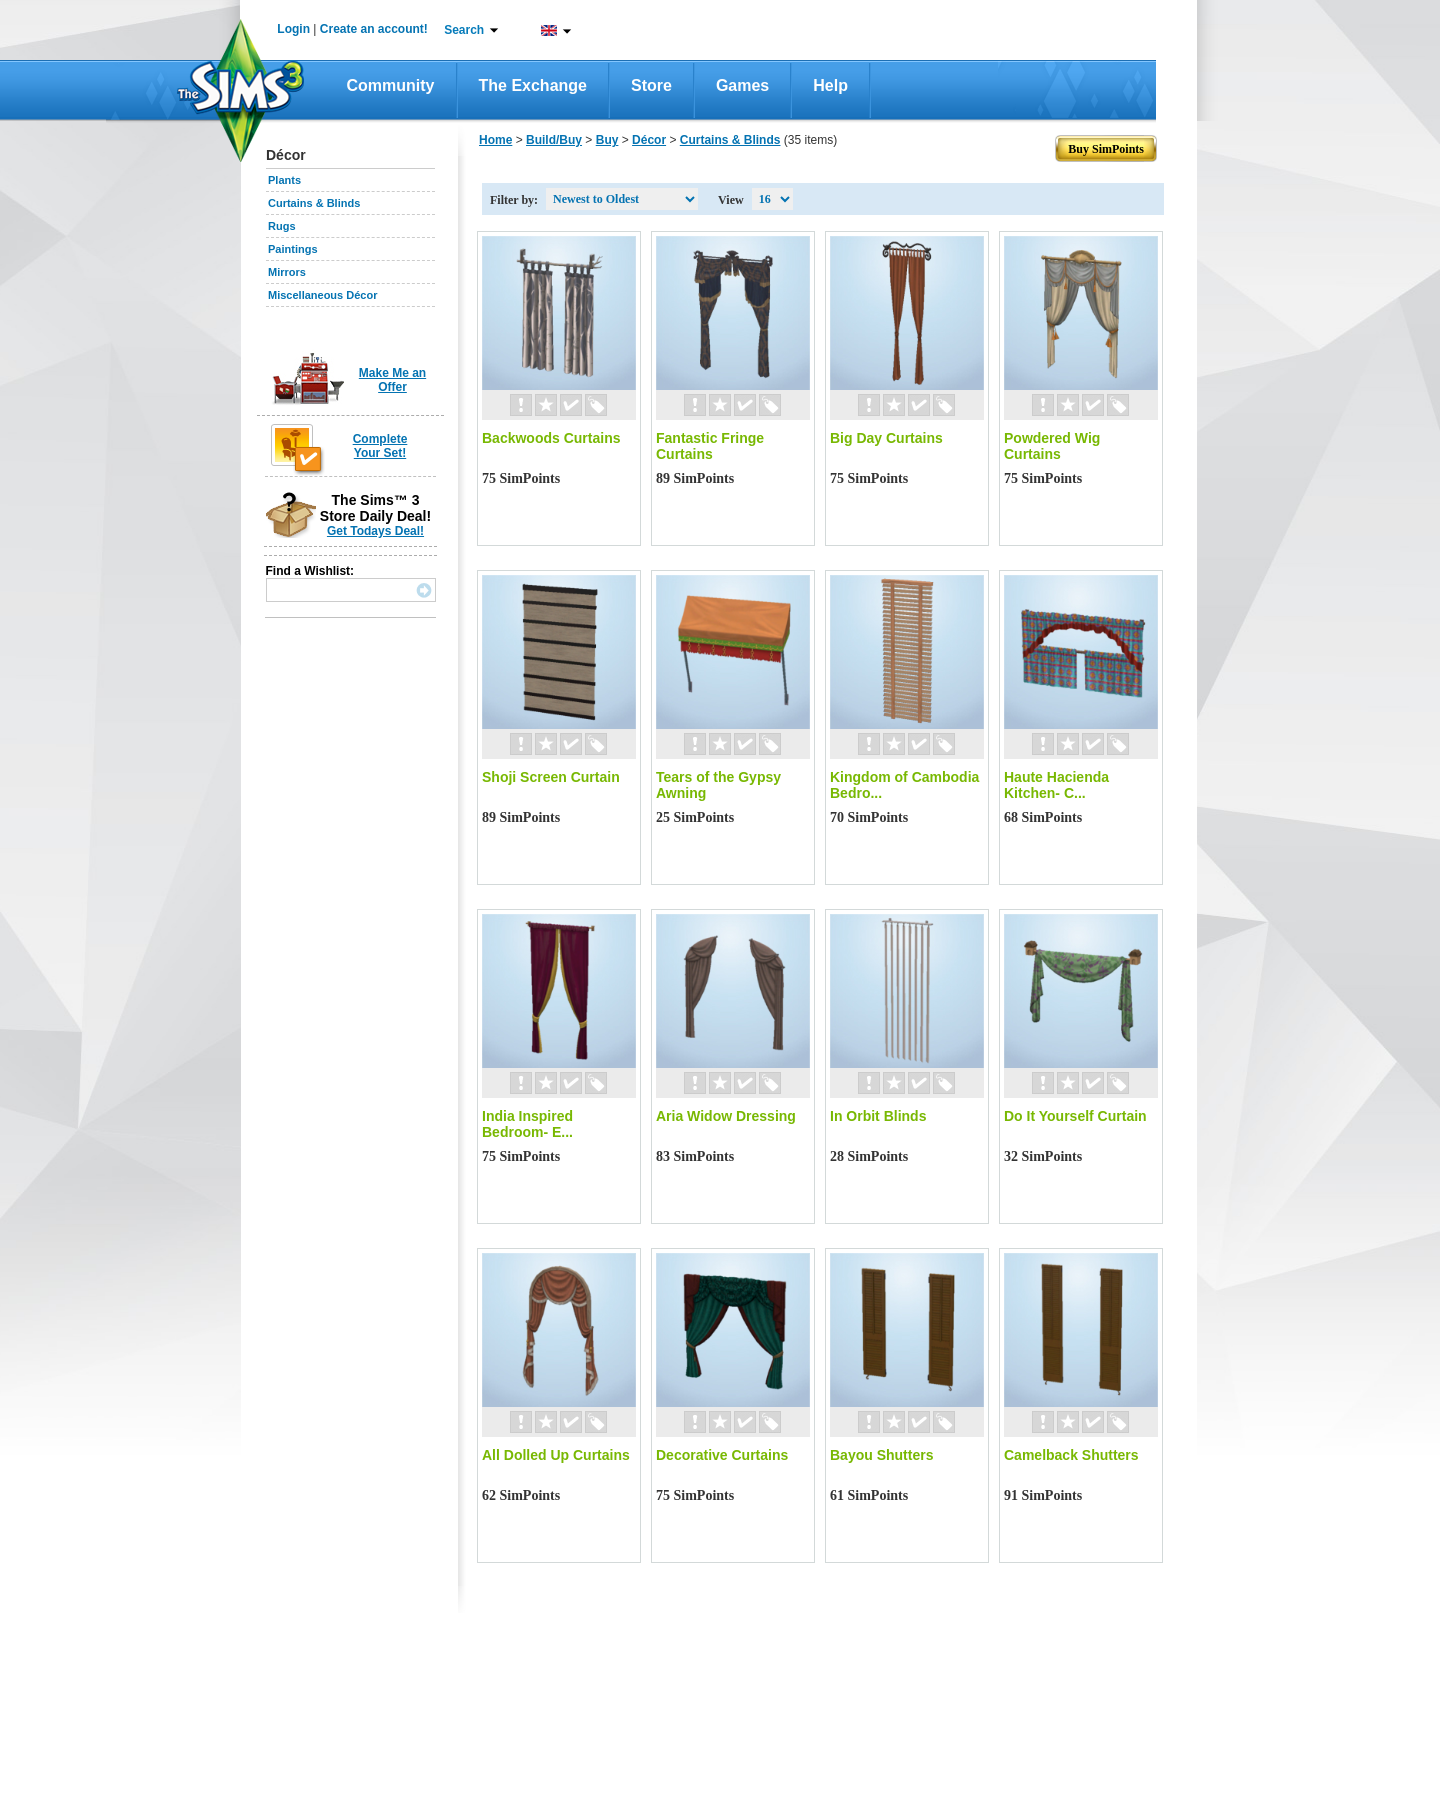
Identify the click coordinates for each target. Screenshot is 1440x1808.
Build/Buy (554, 140)
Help (830, 85)
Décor (649, 140)
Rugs (282, 226)
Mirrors (287, 272)
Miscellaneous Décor (322, 295)
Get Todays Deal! (375, 531)
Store (651, 85)
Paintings (293, 249)
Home (495, 140)
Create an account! (374, 29)
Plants (284, 180)
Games (742, 85)
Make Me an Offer (392, 380)
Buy (607, 140)
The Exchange (533, 85)
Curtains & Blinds (314, 203)
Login (293, 29)
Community (391, 85)
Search (464, 30)
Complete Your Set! (380, 446)
